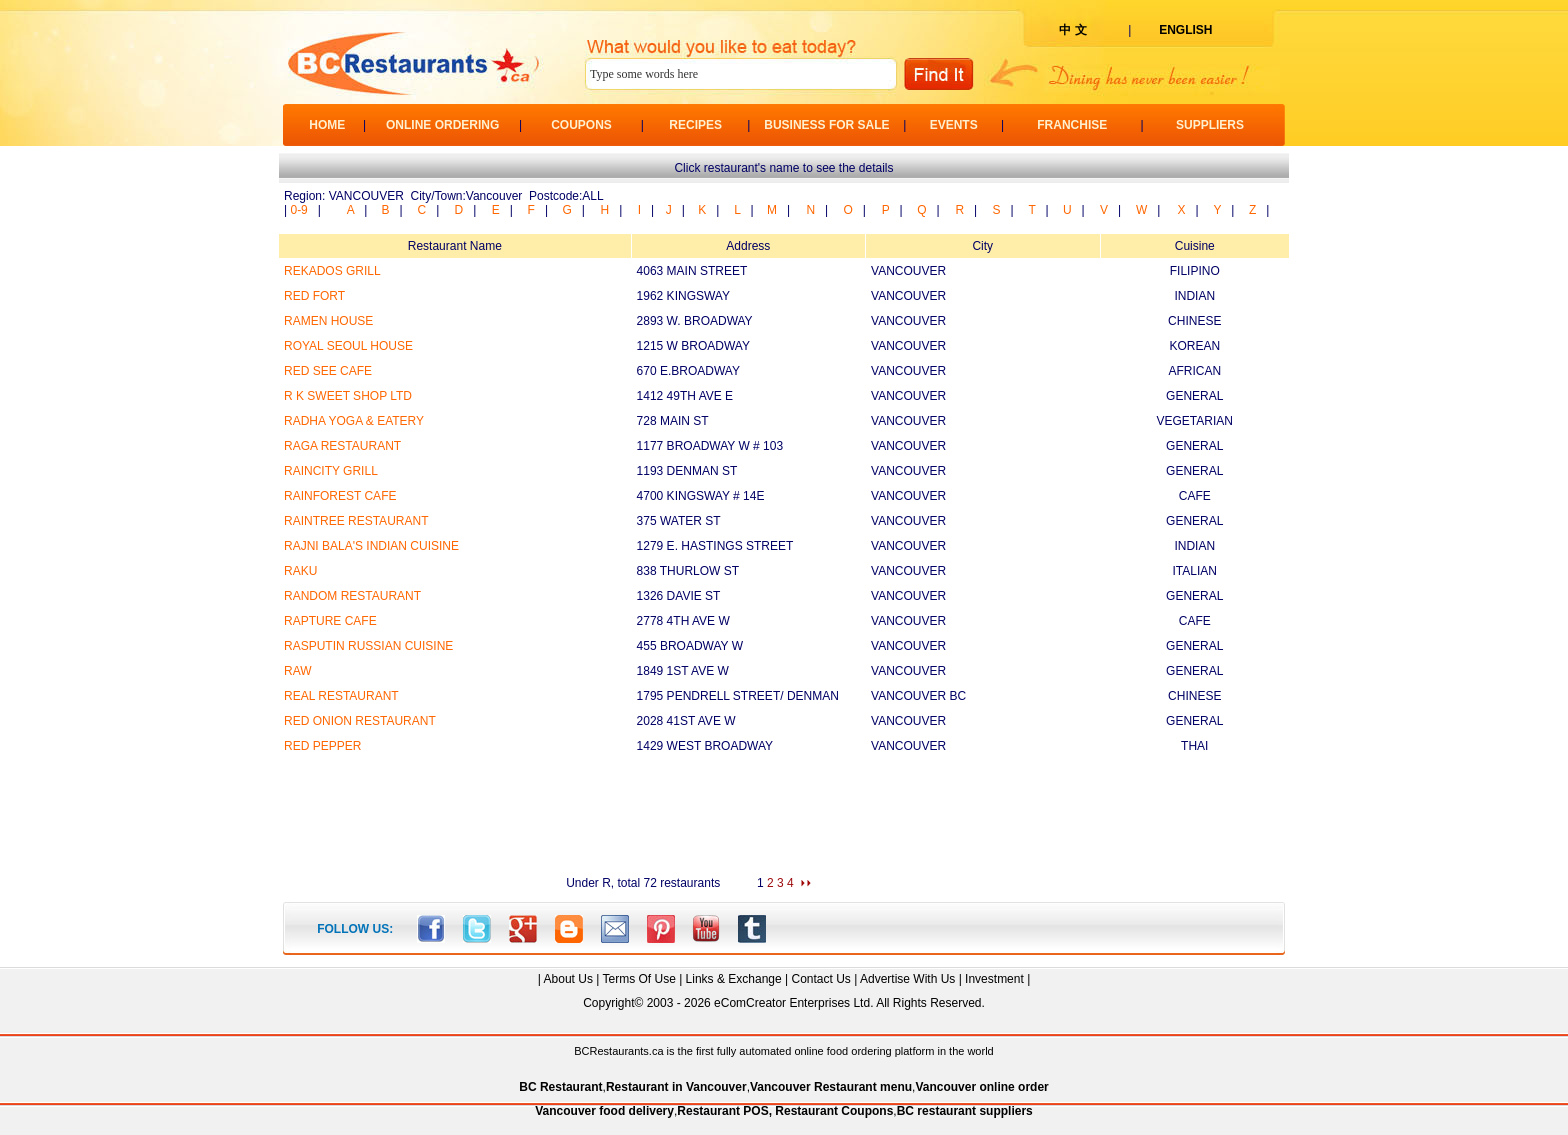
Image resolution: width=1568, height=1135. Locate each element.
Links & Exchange (734, 979)
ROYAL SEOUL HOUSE (348, 346)
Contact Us (820, 979)
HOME (327, 125)
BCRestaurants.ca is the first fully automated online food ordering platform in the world (783, 1051)
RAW (298, 671)
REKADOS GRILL (332, 271)
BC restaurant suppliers (965, 1111)
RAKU (300, 571)
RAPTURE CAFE (330, 621)
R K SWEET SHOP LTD (348, 396)
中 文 (1072, 30)
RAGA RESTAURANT (342, 446)
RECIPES (695, 125)
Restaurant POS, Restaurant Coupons (785, 1111)
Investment (994, 979)
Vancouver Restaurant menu (831, 1087)
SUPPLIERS (1210, 125)
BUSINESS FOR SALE (826, 125)
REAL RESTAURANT (341, 696)
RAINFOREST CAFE (340, 496)
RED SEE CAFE (328, 371)
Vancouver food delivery (604, 1111)
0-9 (298, 210)
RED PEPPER (322, 746)
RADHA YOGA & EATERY (354, 421)
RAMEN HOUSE (328, 321)
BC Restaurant (560, 1087)
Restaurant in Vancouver (676, 1087)
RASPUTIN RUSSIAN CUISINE (368, 646)
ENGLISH (1185, 30)
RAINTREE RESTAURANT (356, 521)
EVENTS (954, 125)
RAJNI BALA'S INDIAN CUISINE (371, 546)
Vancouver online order (981, 1087)
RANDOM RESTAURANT (352, 596)
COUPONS (581, 125)
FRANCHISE (1072, 125)
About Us (568, 979)
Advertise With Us (907, 979)
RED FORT (314, 296)
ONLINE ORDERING (442, 125)
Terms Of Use (638, 979)
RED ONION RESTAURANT (360, 721)
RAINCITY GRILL (331, 471)
